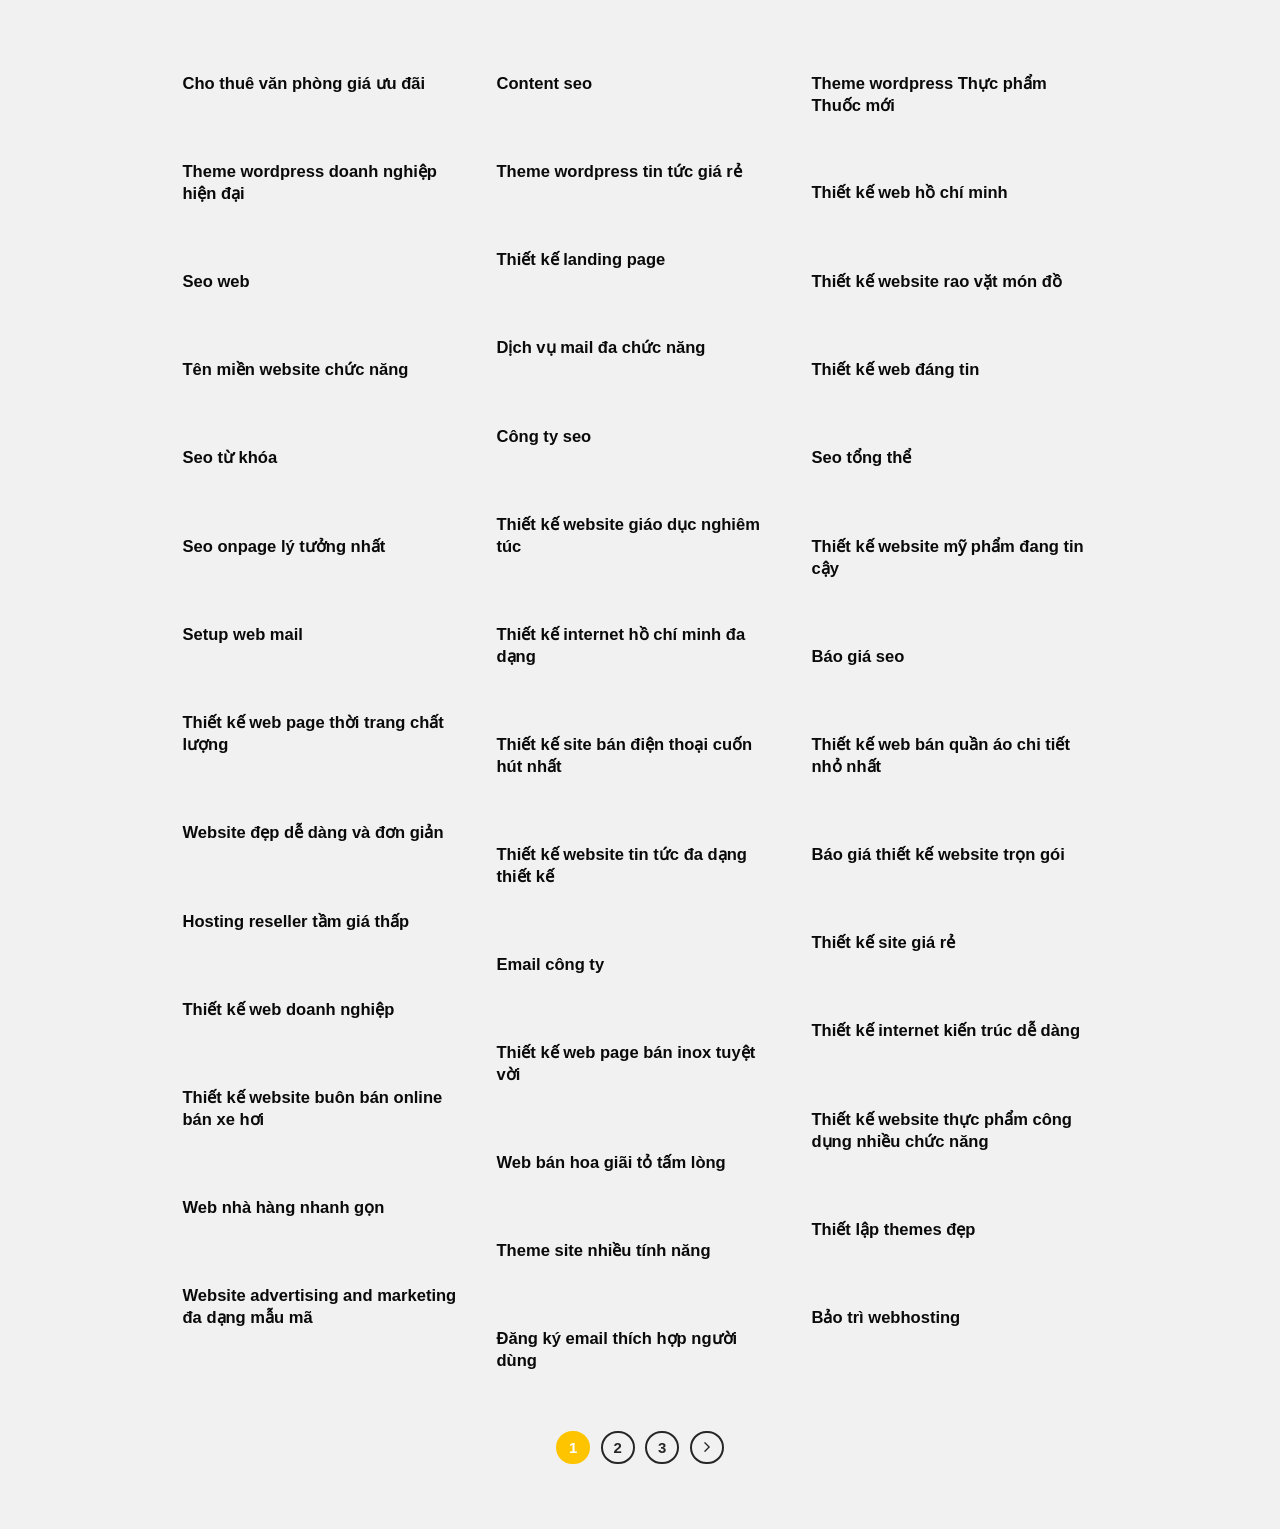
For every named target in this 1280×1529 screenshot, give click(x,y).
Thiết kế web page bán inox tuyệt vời (626, 1063)
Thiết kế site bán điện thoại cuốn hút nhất (625, 755)
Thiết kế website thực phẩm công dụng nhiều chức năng (942, 1130)
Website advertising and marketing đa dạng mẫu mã (320, 1306)
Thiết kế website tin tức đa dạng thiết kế (622, 865)
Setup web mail (243, 634)
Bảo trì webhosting (886, 1317)
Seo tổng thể (862, 457)
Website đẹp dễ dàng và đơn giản (313, 832)
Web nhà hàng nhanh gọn (284, 1207)
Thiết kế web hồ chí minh (910, 192)
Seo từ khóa (230, 457)
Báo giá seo (858, 656)
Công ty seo (544, 436)
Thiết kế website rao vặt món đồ (937, 281)
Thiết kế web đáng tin (896, 369)
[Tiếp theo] (707, 1448)
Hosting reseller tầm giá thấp (296, 921)
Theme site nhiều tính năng (604, 1250)
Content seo (545, 83)
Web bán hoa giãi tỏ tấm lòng (611, 1162)
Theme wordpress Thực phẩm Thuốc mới (929, 94)
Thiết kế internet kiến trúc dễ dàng (946, 1030)
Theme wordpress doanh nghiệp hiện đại (310, 182)
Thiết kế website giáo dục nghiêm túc (628, 535)
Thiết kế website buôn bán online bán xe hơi (313, 1108)
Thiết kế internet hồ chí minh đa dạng (621, 645)
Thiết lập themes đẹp (894, 1229)
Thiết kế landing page (581, 259)
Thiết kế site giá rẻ (884, 942)
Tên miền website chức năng (296, 369)
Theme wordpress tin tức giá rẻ (619, 171)
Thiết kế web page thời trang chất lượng (313, 733)
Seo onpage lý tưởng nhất (284, 546)
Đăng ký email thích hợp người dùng (617, 1349)
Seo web (216, 281)
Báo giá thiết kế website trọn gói (938, 854)
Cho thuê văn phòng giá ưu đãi (304, 83)
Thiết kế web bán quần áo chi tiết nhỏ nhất (941, 755)
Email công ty (551, 964)
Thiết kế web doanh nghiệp (289, 1009)
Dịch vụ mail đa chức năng (601, 347)
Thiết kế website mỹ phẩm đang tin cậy (948, 557)
